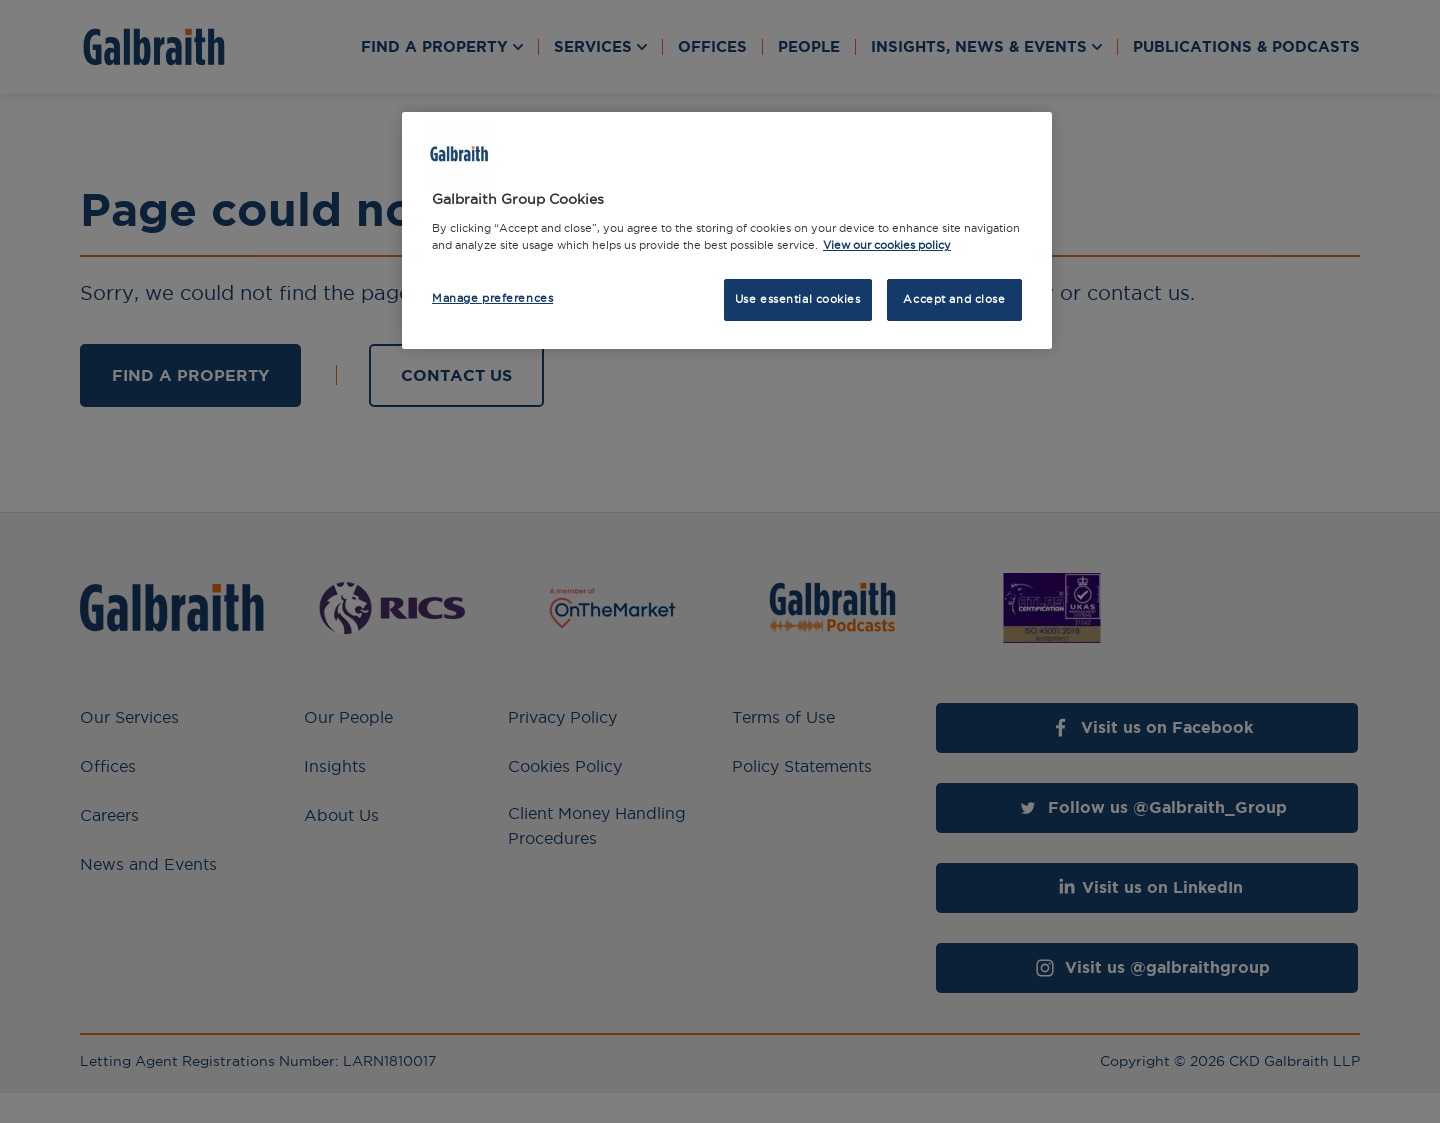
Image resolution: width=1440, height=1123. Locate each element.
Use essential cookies (798, 299)
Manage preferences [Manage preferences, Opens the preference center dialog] (492, 298)
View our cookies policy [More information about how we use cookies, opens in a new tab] (887, 245)
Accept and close (954, 299)
